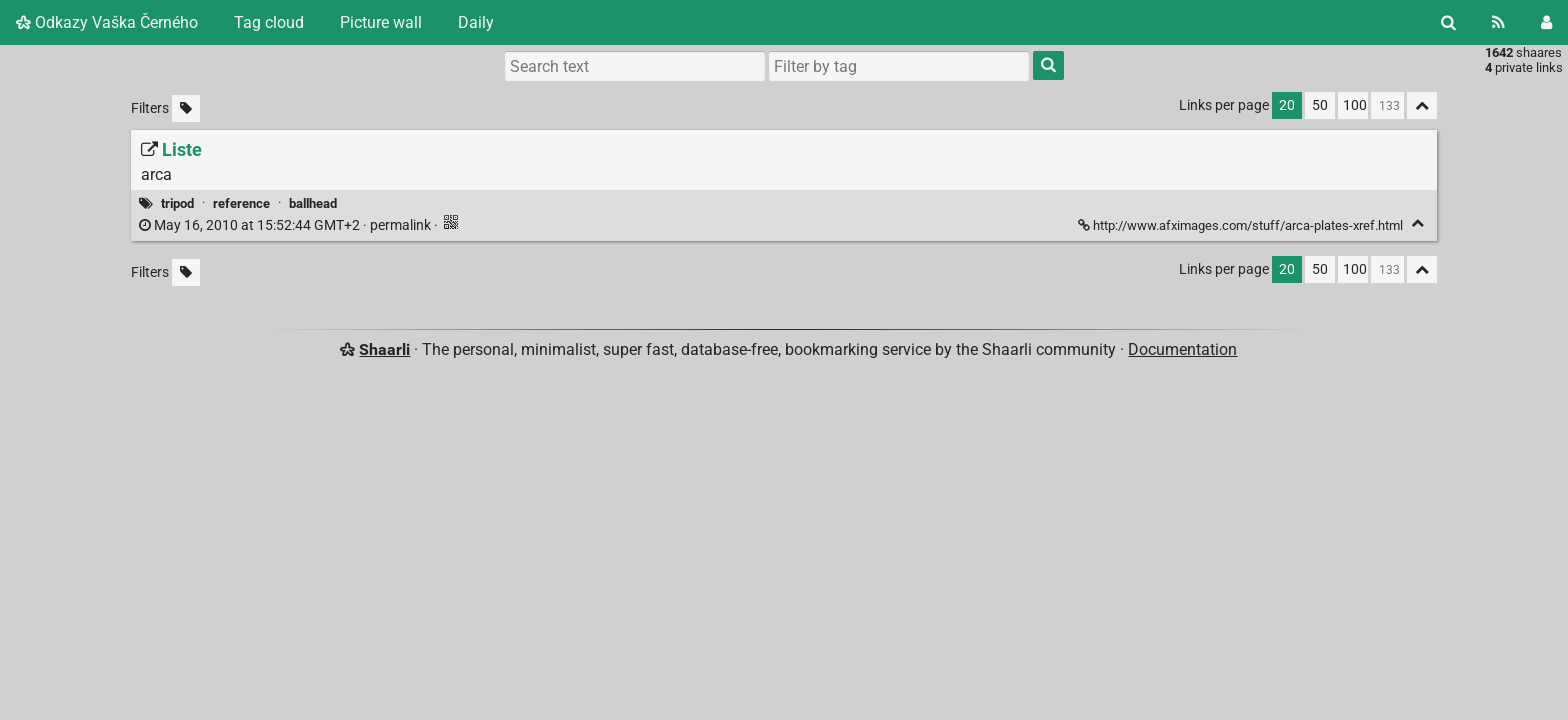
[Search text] (635, 66)
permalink (286, 225)
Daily (476, 22)
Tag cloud (269, 22)
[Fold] (1417, 223)
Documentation (1182, 349)
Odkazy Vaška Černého (107, 22)
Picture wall (381, 22)
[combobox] (899, 66)
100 (1355, 105)
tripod (177, 203)
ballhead (313, 203)
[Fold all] (1422, 105)
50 (1320, 105)
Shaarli (384, 349)
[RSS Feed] (1498, 22)
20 (1287, 105)
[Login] (1546, 22)
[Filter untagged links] (186, 108)
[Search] (1448, 22)
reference (241, 203)
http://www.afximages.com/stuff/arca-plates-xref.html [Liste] (1242, 225)
